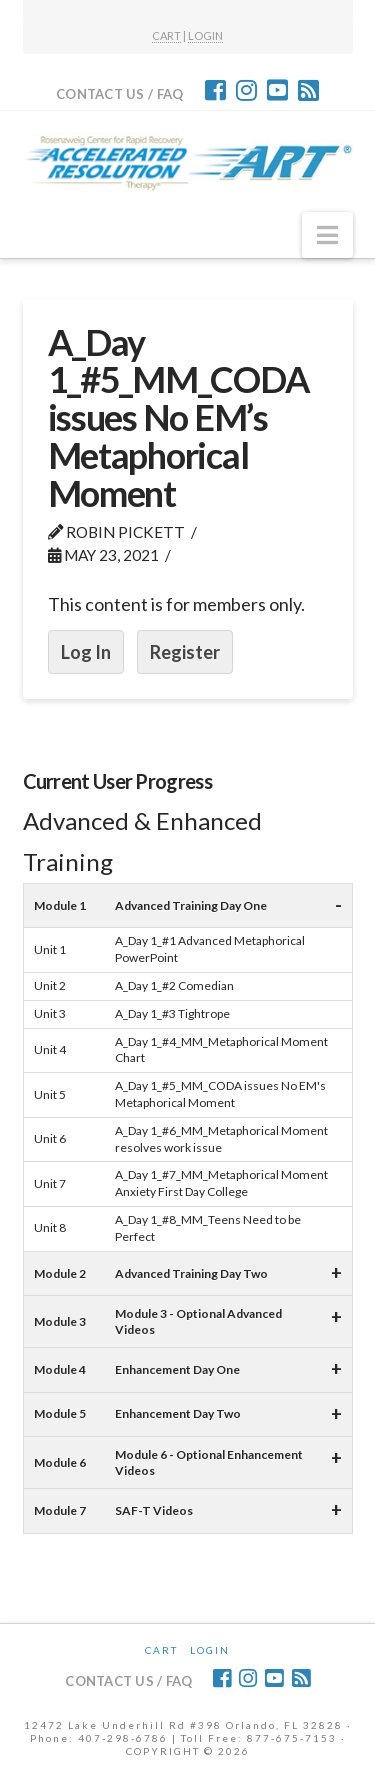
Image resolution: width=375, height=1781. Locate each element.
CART (166, 35)
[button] (327, 235)
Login (210, 1650)
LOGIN (205, 35)
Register (185, 652)
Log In (86, 652)
